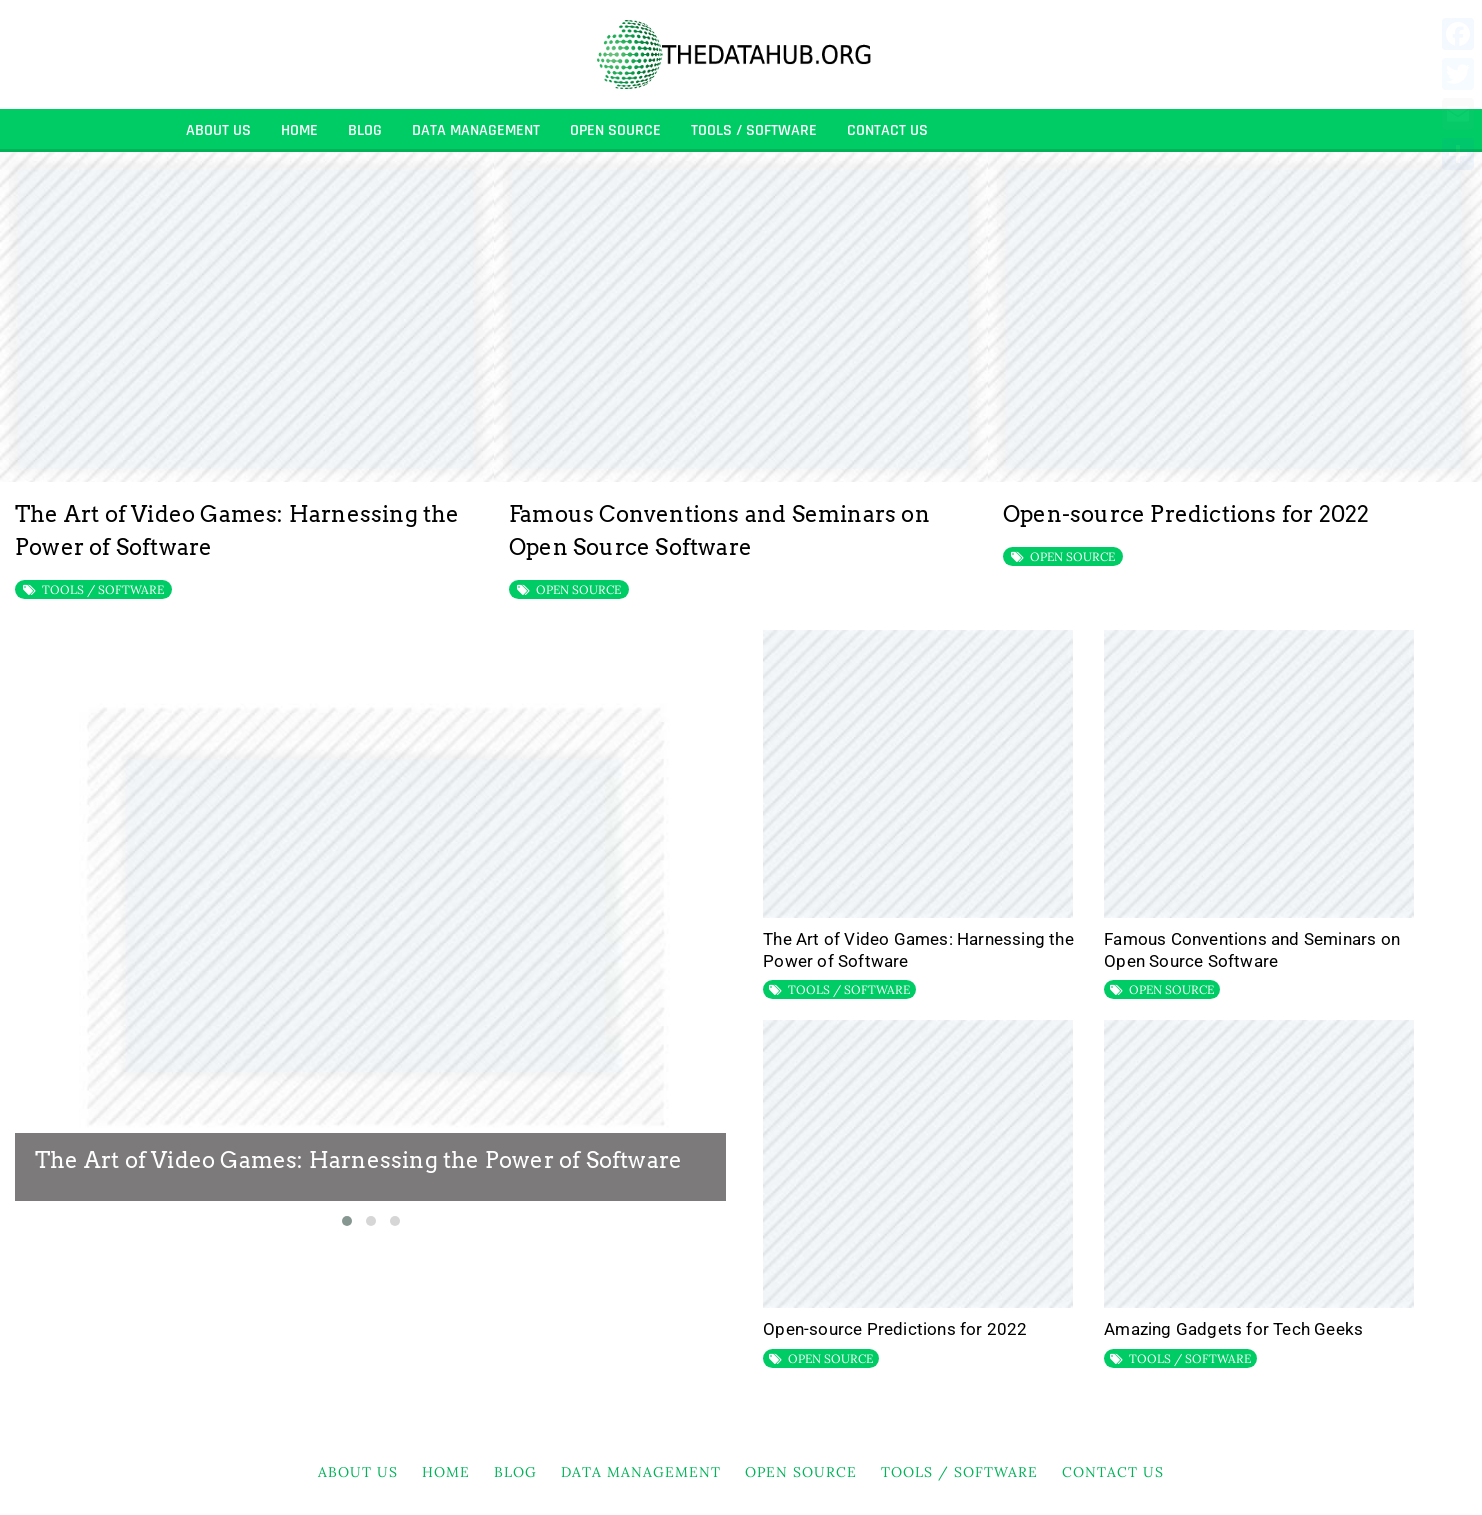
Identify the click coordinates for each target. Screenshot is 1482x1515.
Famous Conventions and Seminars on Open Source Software (1252, 950)
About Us (218, 130)
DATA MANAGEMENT (476, 130)
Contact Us (887, 130)
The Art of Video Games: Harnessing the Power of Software (358, 1160)
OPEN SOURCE (615, 130)
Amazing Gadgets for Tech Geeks (1233, 1329)
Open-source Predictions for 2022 (1186, 514)
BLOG (365, 130)
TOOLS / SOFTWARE (754, 130)
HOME (299, 130)
